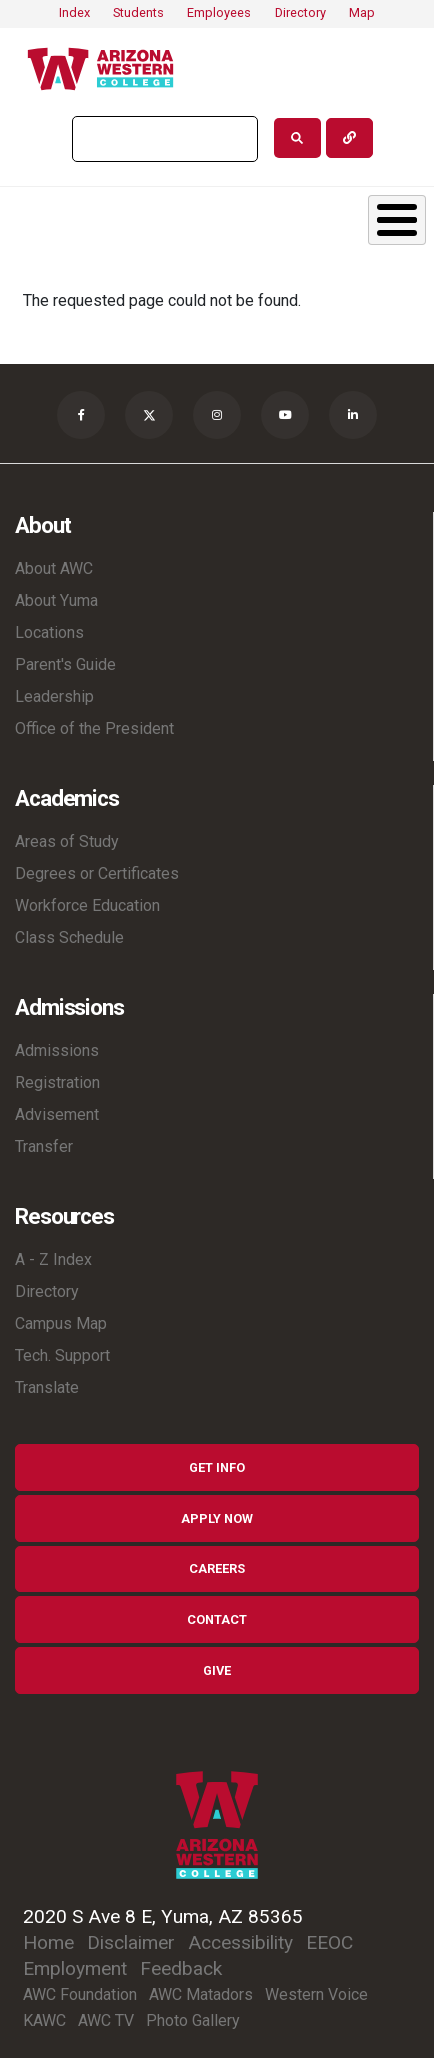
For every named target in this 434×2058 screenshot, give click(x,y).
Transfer (44, 1146)
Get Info (217, 1467)
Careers (217, 1568)
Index (74, 12)
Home (48, 1942)
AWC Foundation (80, 1994)
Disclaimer (131, 1942)
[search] (163, 139)
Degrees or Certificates (97, 873)
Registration (57, 1082)
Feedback (181, 1968)
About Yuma (56, 600)
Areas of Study (67, 841)
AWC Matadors (201, 1994)
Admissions (57, 1050)
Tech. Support (62, 1355)
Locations (49, 632)
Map (362, 12)
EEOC (329, 1942)
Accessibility (240, 1942)
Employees (219, 12)
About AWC (54, 568)
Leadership (54, 696)
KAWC (44, 2020)
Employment (75, 1968)
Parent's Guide (65, 664)
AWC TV (106, 2020)
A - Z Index (53, 1259)
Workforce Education (87, 905)
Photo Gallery (193, 2020)
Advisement (57, 1114)
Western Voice (316, 1994)
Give (217, 1670)
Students (138, 12)
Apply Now (217, 1518)
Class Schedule (69, 937)
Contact (217, 1619)
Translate (47, 1387)
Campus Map (61, 1323)
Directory (300, 12)
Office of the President (94, 728)
